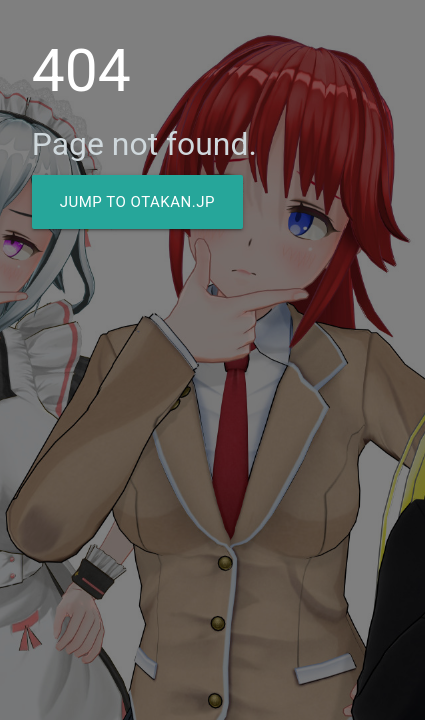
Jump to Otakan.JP (137, 202)
